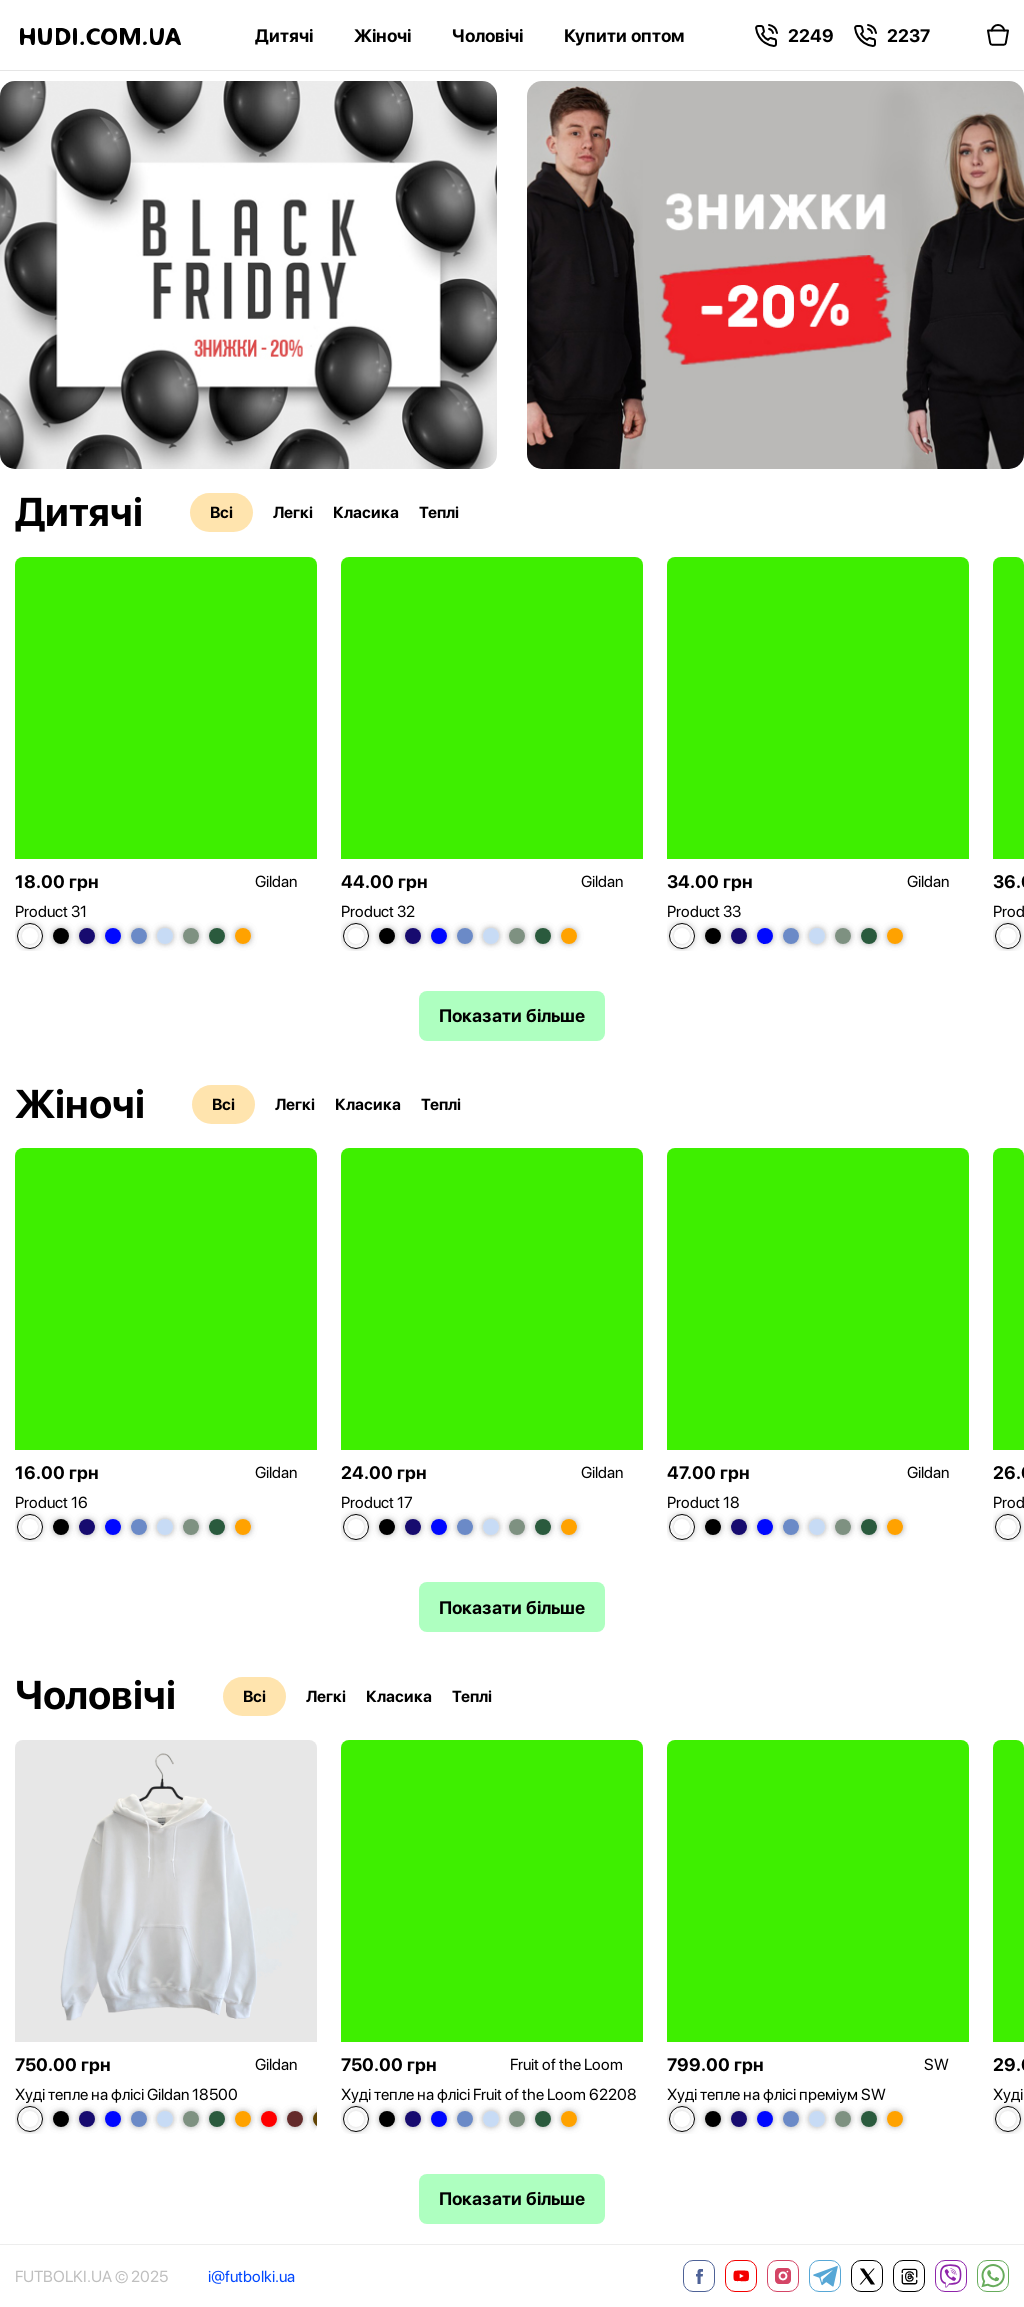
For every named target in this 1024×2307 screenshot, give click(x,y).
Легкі (293, 512)
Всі (221, 512)
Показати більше (512, 1015)
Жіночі (382, 35)
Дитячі (284, 35)
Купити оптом (624, 35)
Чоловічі (487, 35)
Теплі (439, 512)
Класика (366, 512)
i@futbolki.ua (251, 2276)
